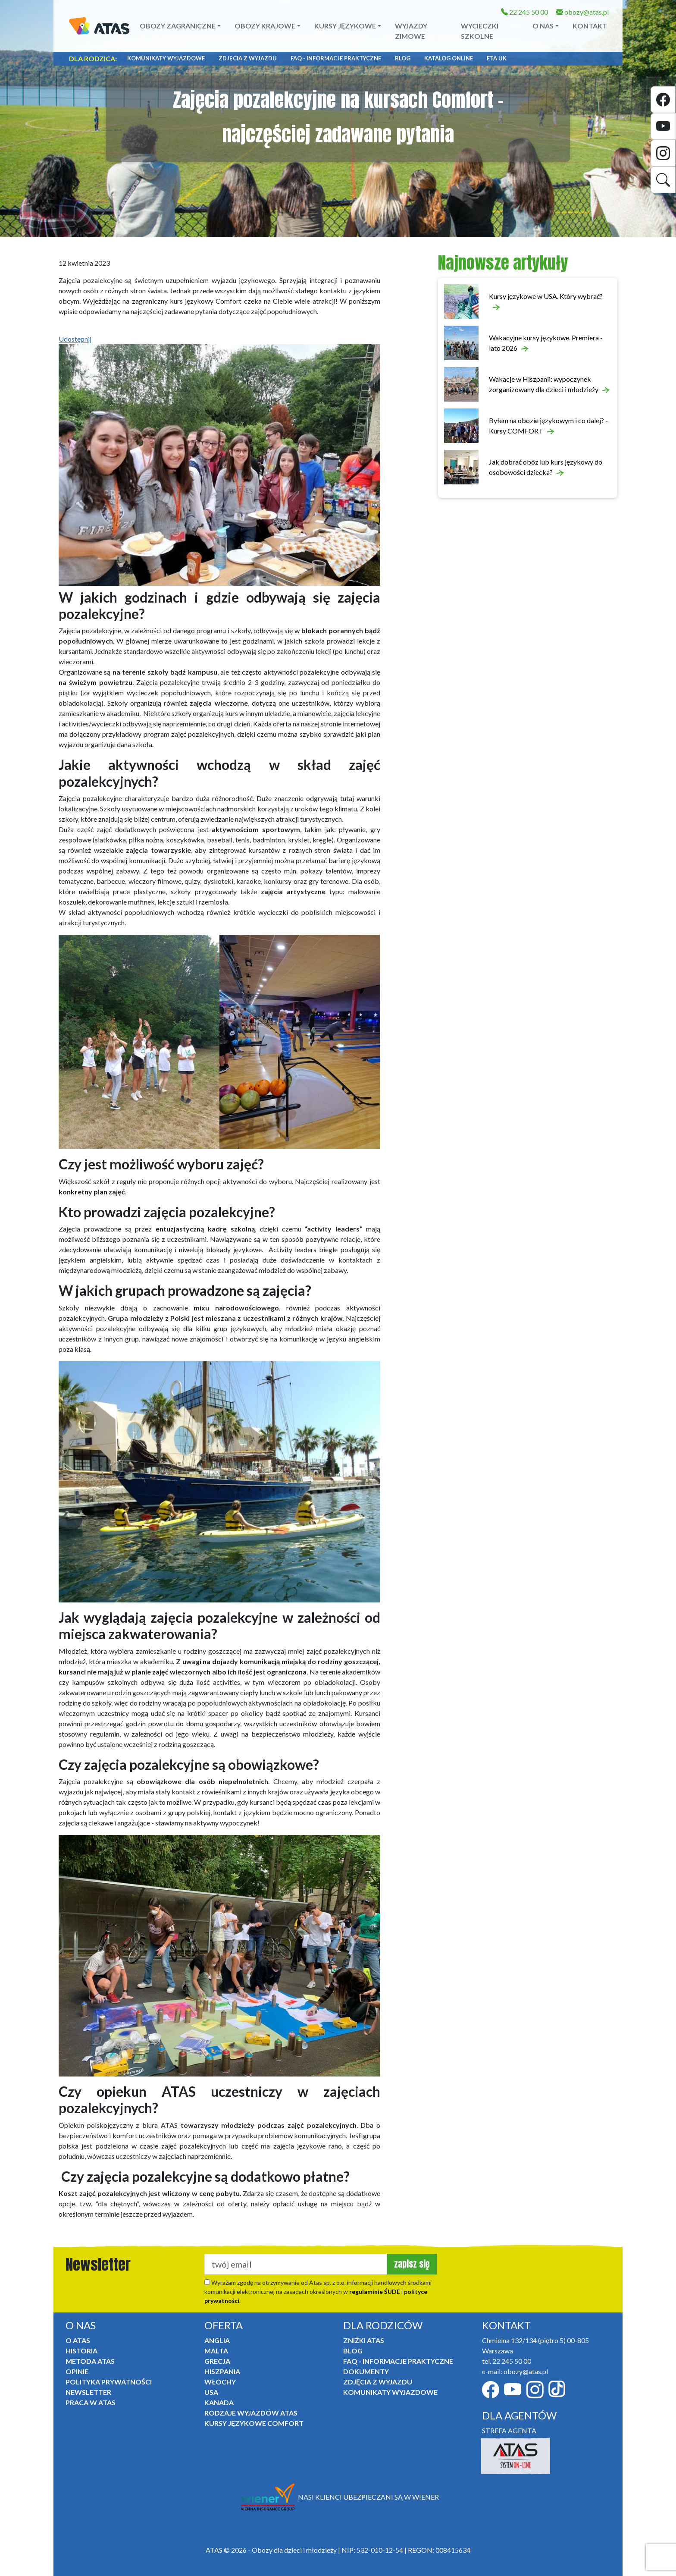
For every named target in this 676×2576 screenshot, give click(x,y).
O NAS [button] (543, 26)
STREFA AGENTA (509, 2430)
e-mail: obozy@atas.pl (515, 2371)
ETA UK (497, 58)
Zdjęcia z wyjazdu (248, 58)
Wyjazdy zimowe (411, 31)
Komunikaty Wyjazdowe (166, 58)
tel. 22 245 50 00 (506, 2361)
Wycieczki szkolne (479, 31)
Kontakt (590, 26)
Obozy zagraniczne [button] (178, 26)
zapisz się (412, 2264)
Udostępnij (75, 339)
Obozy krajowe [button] (265, 26)
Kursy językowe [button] (345, 26)
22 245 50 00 (524, 12)
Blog (402, 58)
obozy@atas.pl (582, 12)
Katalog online (448, 58)
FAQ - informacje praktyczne (336, 58)
